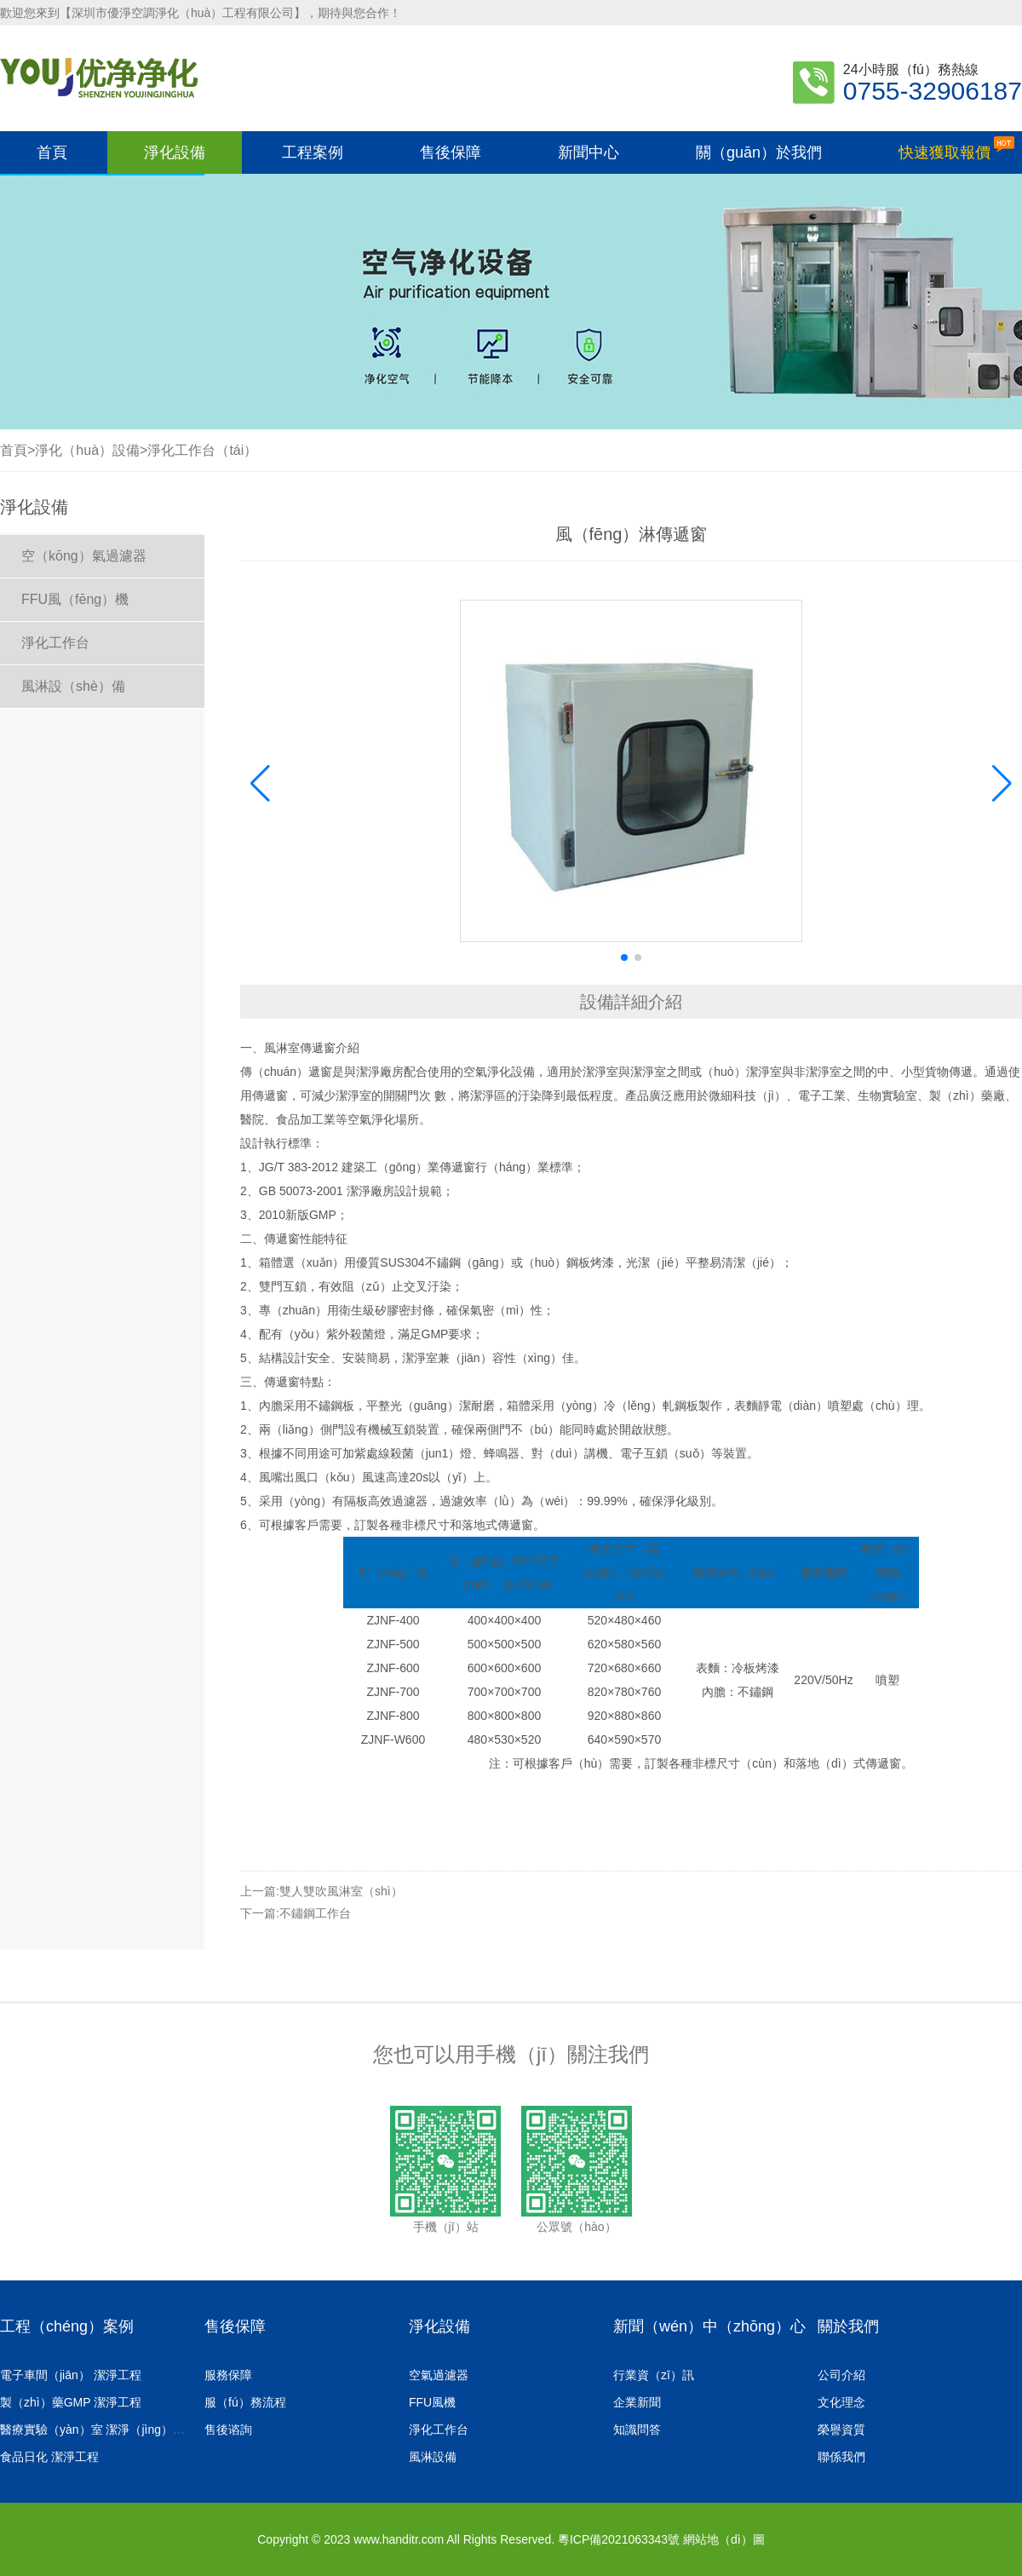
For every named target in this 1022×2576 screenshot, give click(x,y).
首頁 (52, 152)
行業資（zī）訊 (657, 2375)
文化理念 (845, 2402)
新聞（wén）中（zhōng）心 (709, 2326)
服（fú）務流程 (245, 2402)
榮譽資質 (845, 2429)
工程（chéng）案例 (67, 2326)
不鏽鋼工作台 (315, 1913)
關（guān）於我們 (759, 152)
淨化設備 (174, 152)
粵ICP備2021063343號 (619, 2539)
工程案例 (312, 152)
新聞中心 (588, 152)
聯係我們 (845, 2457)
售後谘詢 (228, 2429)
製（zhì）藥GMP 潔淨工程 (74, 2402)
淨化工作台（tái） (202, 450)
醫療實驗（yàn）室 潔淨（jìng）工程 (102, 2429)
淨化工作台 (55, 642)
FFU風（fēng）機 (75, 599)
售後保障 (450, 152)
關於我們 (848, 2326)
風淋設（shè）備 (73, 686)
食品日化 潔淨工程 (53, 2457)
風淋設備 (436, 2457)
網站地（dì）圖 (724, 2539)
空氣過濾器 (442, 2375)
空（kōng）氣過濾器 (83, 556)
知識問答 (640, 2429)
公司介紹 (845, 2375)
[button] (1001, 783)
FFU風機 (435, 2402)
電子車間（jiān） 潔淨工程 (73, 2375)
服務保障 (228, 2375)
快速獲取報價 (956, 148)
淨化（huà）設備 (87, 450)
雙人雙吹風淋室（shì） (341, 1891)
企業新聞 (640, 2402)
